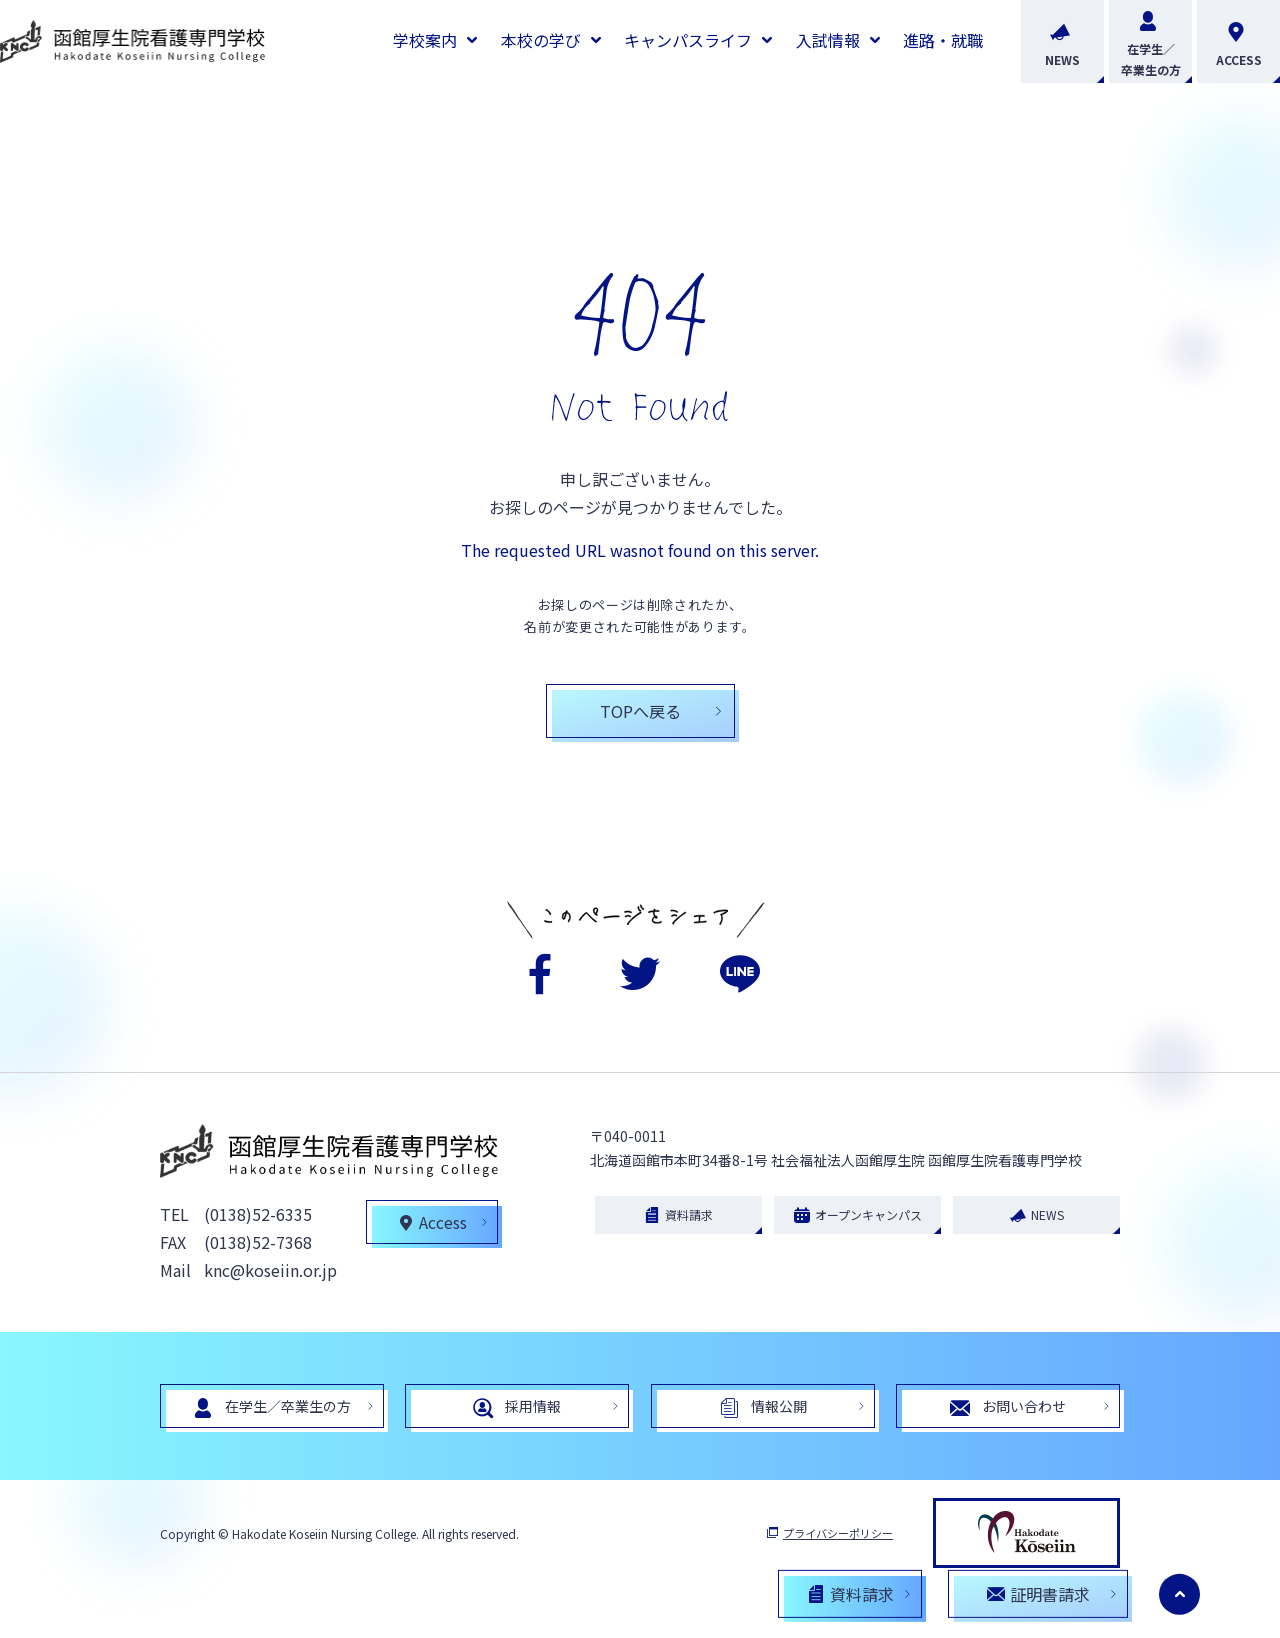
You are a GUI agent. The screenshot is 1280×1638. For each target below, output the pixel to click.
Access (432, 1224)
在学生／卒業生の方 (1151, 41)
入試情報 (828, 40)
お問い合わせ (1008, 1409)
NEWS (1062, 42)
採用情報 (517, 1409)
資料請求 (678, 1216)
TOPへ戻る (640, 711)
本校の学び (541, 40)
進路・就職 (943, 40)
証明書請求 (1038, 1594)
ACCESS (1239, 42)
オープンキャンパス (858, 1216)
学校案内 (425, 40)
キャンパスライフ (688, 40)
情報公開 (763, 1409)
